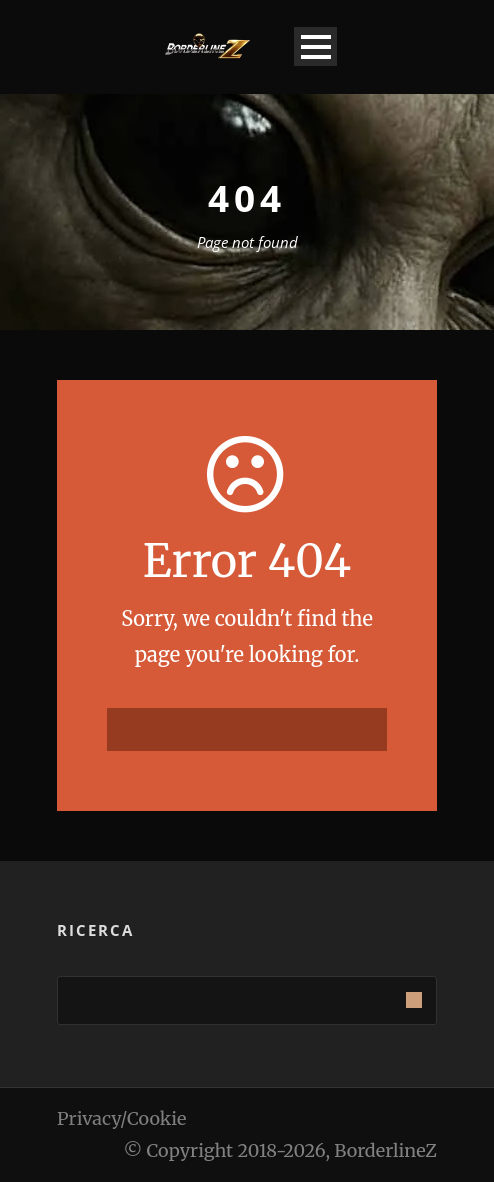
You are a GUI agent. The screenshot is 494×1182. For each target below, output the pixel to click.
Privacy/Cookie (121, 1118)
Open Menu (315, 46)
